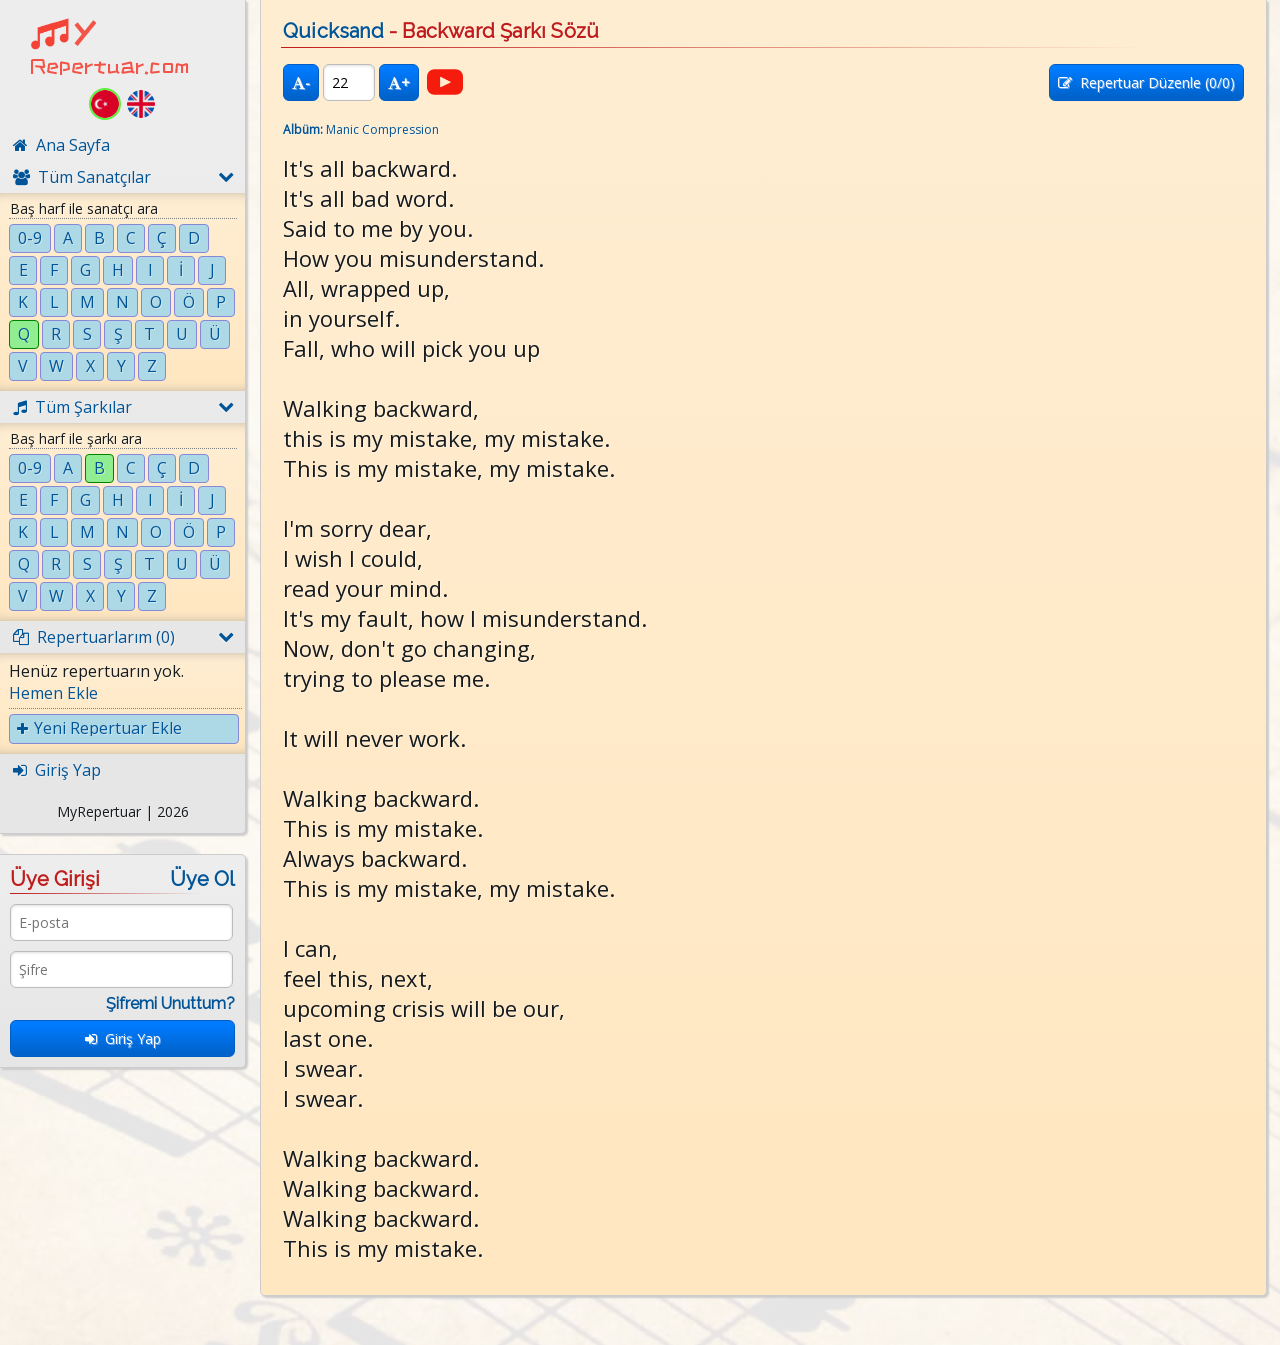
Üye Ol (202, 879)
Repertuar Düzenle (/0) (1146, 82)
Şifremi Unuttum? (170, 1003)
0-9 (30, 238)
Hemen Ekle (53, 693)
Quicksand (333, 31)
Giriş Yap (123, 1038)
